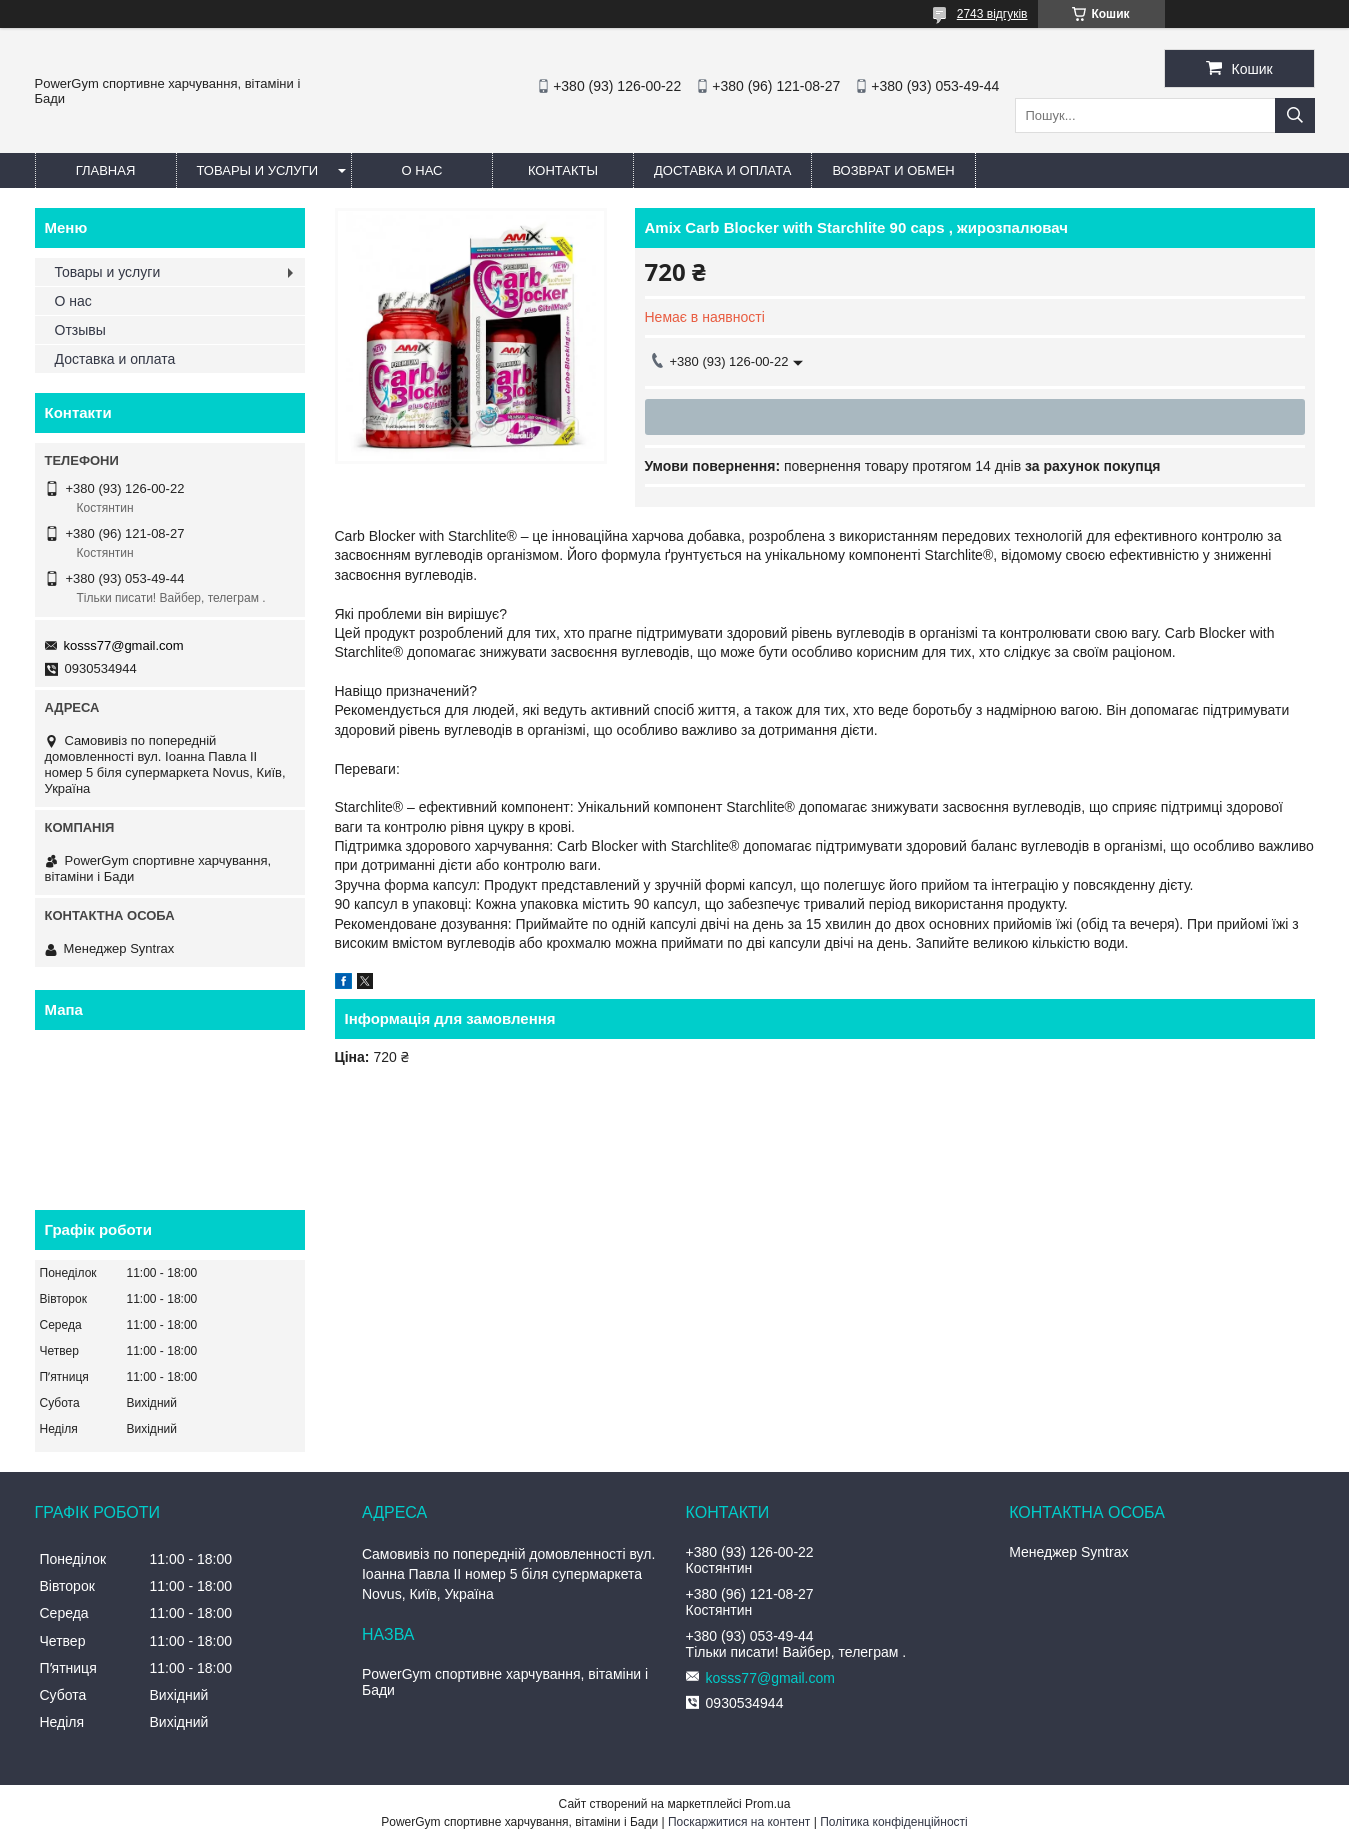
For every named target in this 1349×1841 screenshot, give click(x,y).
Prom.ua (767, 1804)
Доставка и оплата (722, 170)
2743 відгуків (992, 14)
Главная (106, 170)
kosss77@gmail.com (124, 645)
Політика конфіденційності (894, 1822)
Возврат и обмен (893, 170)
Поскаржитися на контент (739, 1822)
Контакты (563, 170)
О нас (422, 170)
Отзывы (80, 330)
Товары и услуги (258, 170)
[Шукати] (1295, 115)
